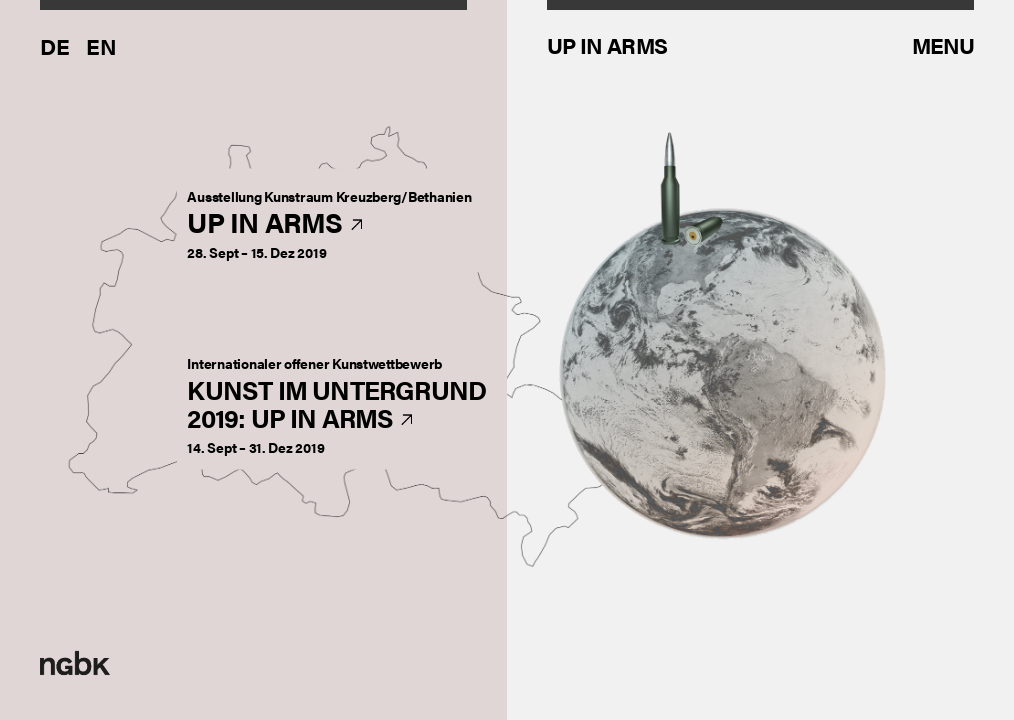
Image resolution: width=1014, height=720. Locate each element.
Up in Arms (329, 224)
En (101, 45)
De (55, 45)
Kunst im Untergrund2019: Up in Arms (336, 405)
